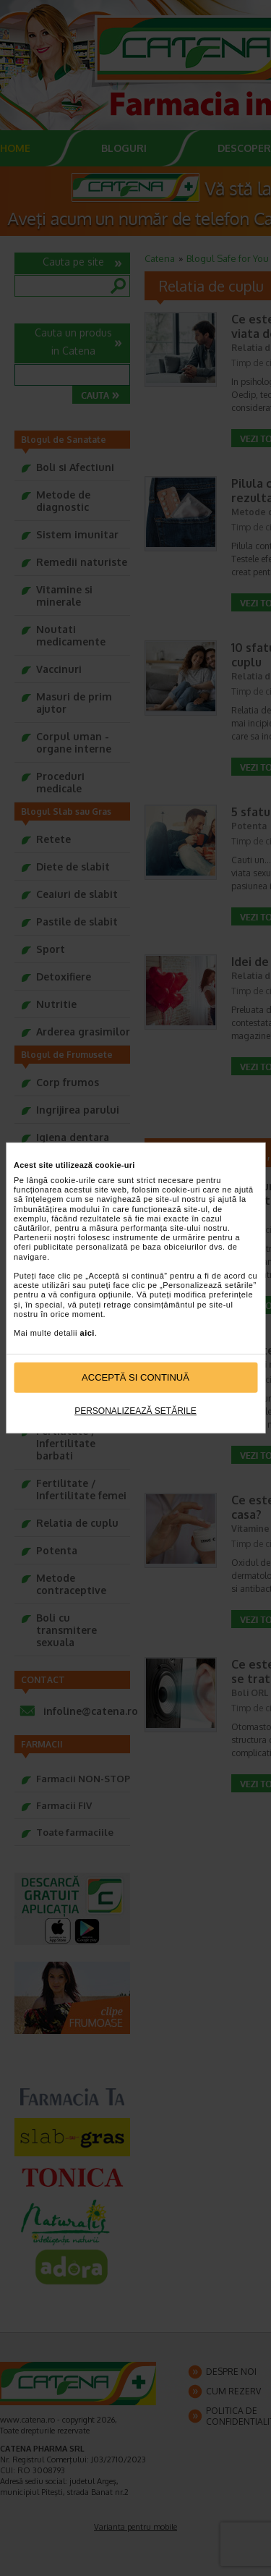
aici (87, 1333)
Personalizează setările (135, 1411)
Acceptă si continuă (135, 1377)
